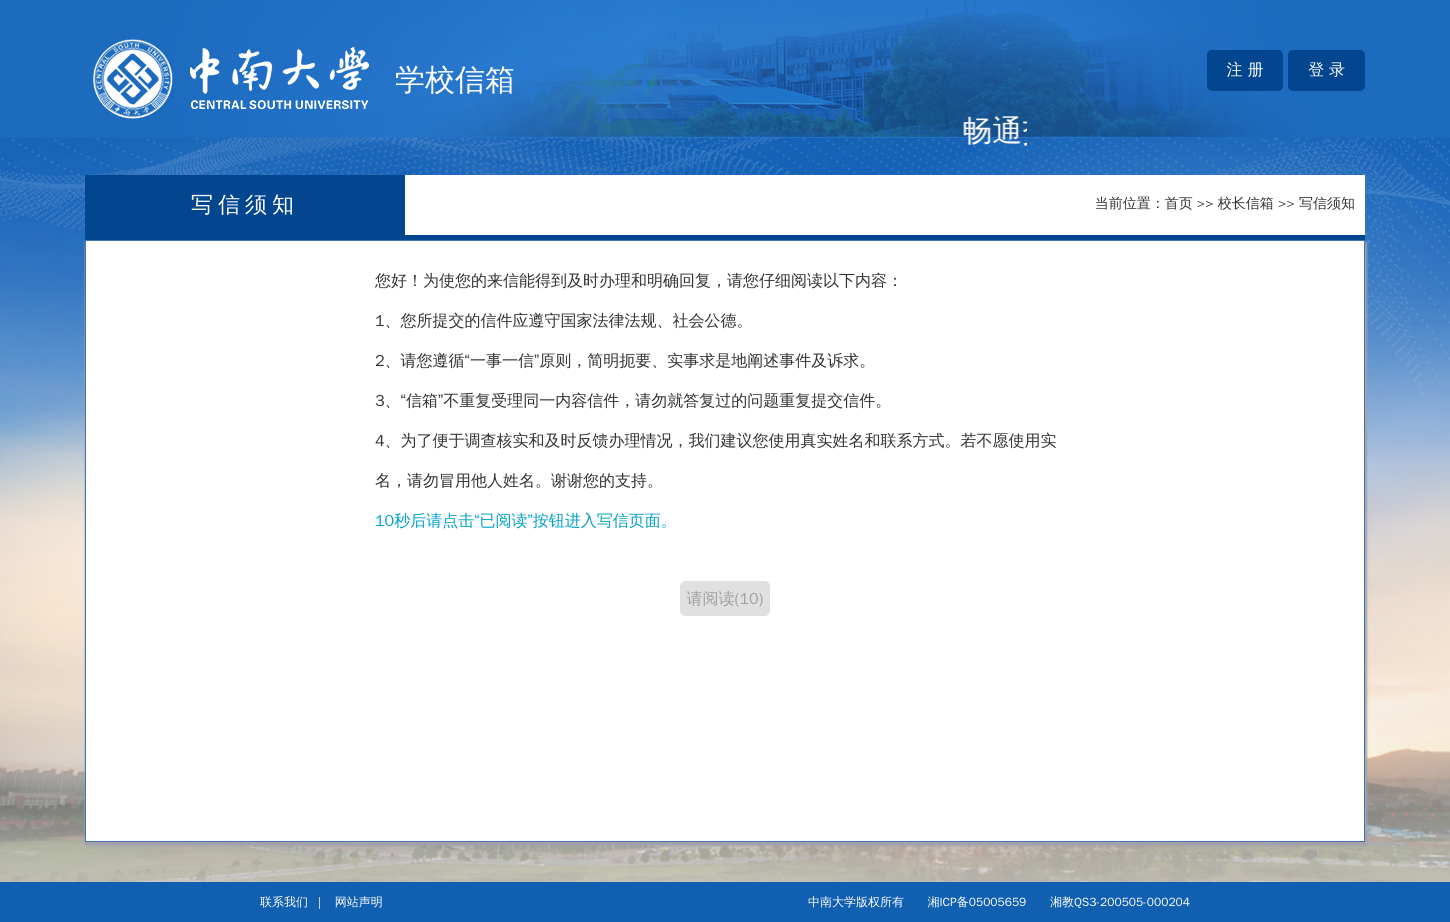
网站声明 (359, 902)
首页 (1179, 203)
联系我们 (284, 902)
